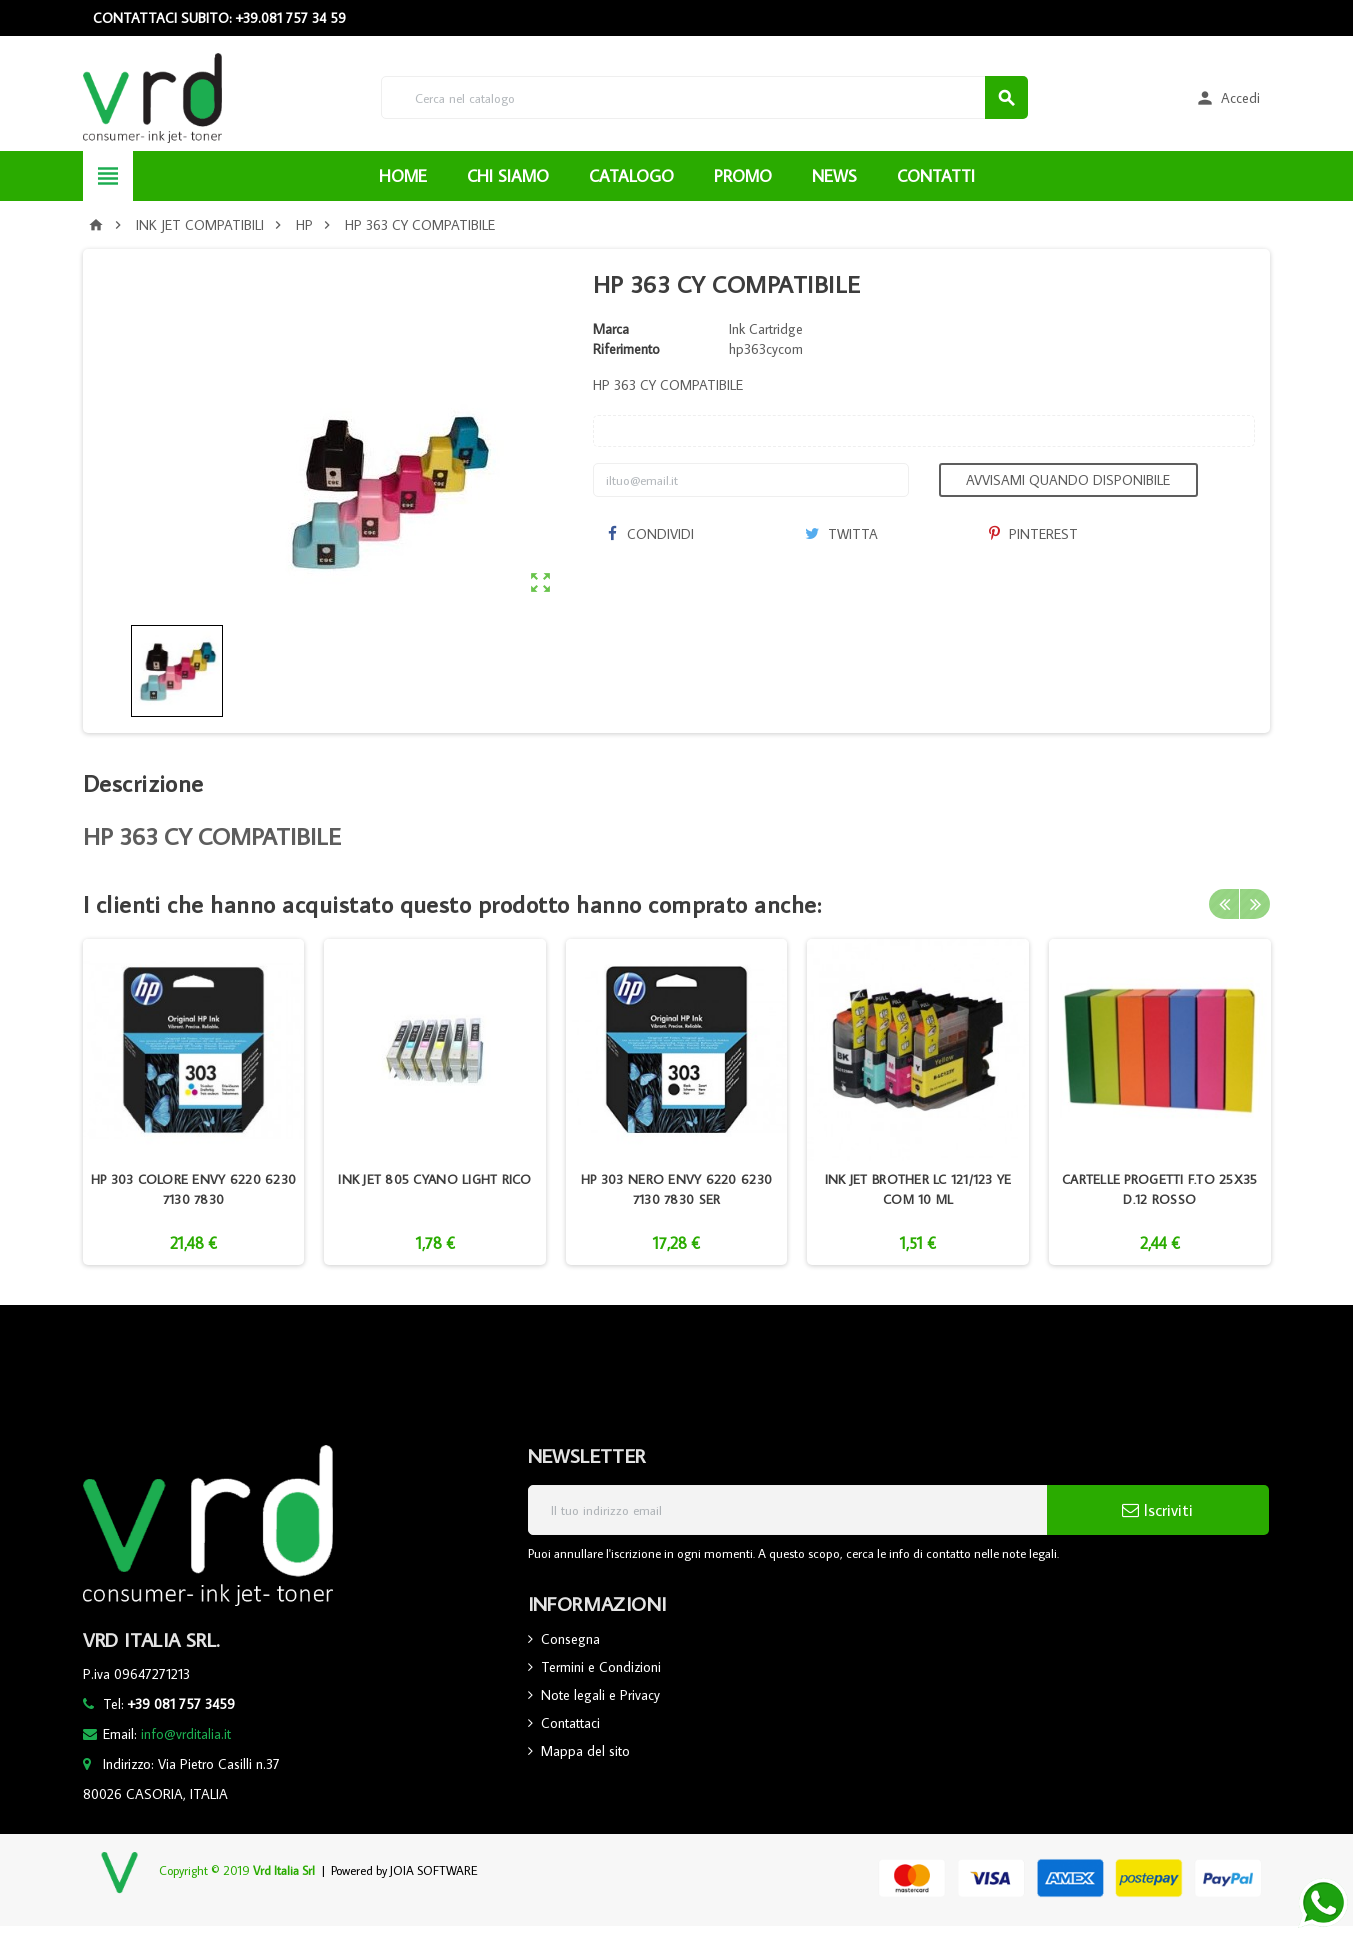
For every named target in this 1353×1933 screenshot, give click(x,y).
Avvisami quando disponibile (1068, 480)
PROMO (743, 176)
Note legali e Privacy (600, 1695)
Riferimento (626, 349)
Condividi (651, 534)
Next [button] (1255, 904)
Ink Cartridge (766, 329)
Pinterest (1033, 534)
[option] (194, 1102)
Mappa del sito (585, 1751)
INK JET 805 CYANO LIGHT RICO (434, 1179)
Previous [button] (1224, 904)
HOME (403, 176)
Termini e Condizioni (601, 1667)
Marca (611, 329)
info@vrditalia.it (186, 1734)
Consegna (570, 1639)
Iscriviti (1157, 1510)
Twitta (841, 534)
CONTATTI (936, 176)
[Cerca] (704, 97)
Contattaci (570, 1723)
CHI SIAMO (508, 176)
